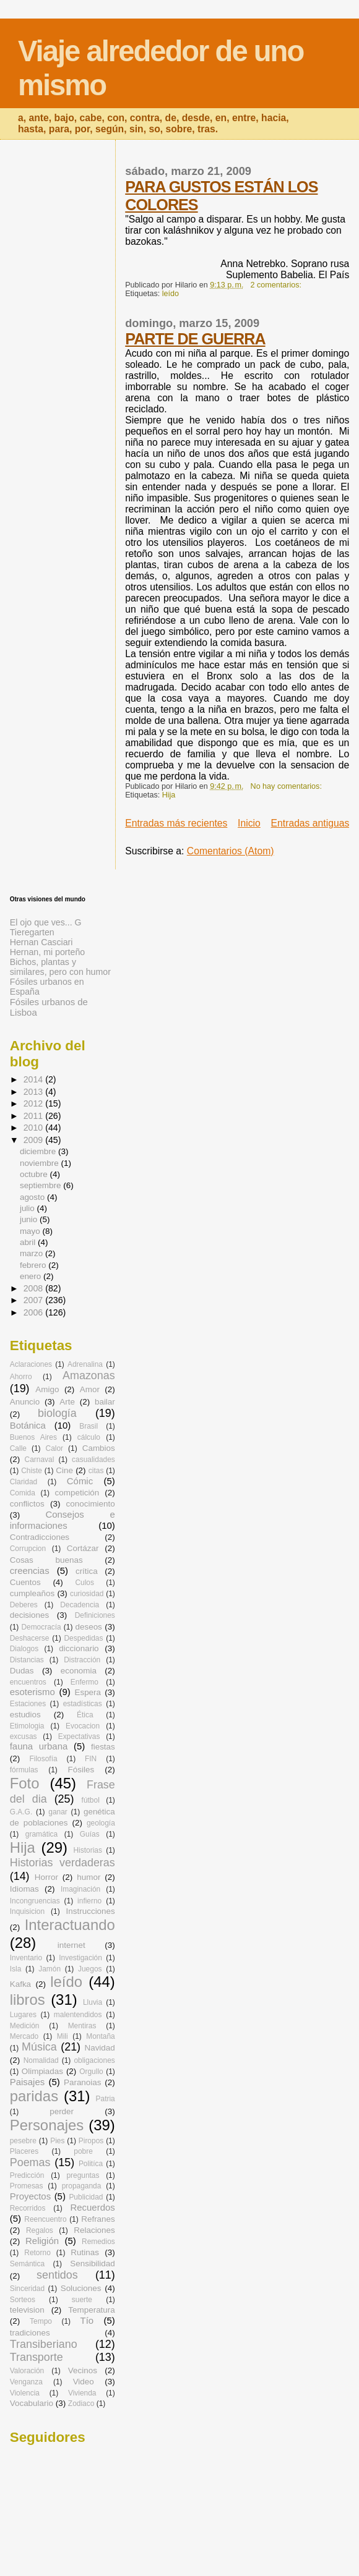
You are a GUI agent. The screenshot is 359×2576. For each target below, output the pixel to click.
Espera (87, 1692)
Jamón (49, 1969)
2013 (35, 1092)
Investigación (80, 1957)
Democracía (41, 1627)
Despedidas (83, 1638)
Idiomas (24, 1889)
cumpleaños (32, 1593)
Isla (16, 1969)
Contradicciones (39, 1537)
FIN (91, 1758)
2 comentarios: (277, 285)
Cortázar (83, 1548)
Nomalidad (41, 2060)
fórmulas (24, 1770)
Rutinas (85, 2252)
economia (79, 1670)
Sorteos (22, 2299)
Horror (46, 1877)
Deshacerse (30, 1638)
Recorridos (28, 2208)
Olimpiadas (42, 2071)
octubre (35, 1174)
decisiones (30, 1615)
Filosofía (43, 1758)
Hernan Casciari (41, 942)
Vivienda (82, 2393)
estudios (25, 1714)
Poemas (30, 2162)
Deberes (24, 1604)
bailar (105, 1401)
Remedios (98, 2241)
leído (170, 293)
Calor (55, 1448)
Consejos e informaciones (62, 1520)
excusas (23, 1736)
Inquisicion (27, 1911)
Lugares (23, 2014)
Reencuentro (45, 2219)
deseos (89, 1626)
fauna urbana (39, 1746)
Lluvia (92, 2002)
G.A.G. (21, 1812)
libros (27, 1999)
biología (57, 1413)
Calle (18, 1448)
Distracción (82, 1660)
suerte (82, 2299)
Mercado (24, 2036)
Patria (105, 2098)
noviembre (40, 1163)
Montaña (100, 2036)
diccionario (78, 1648)
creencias (30, 1570)
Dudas (22, 1670)
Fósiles (81, 1769)
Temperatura (91, 2310)
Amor (90, 1389)
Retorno (37, 2252)
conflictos (27, 1503)
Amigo (47, 1389)
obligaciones (94, 2060)
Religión (42, 2240)
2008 (35, 1288)
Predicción (27, 2175)
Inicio (249, 823)
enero (31, 1276)
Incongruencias (35, 1901)
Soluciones (81, 2288)
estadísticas (82, 1703)
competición (77, 1492)
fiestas (103, 1746)
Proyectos (30, 2196)
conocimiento (90, 1503)
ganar (57, 1812)
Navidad (99, 2047)
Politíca (91, 2163)
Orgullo (91, 2071)
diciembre (39, 1151)
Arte (67, 1401)
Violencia (25, 2393)
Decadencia (79, 1604)
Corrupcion (28, 1548)
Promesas (26, 2186)
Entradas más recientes (176, 823)
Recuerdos (93, 2207)
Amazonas (89, 1375)
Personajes (47, 2125)
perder (62, 2111)
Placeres (24, 2151)
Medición (25, 2025)
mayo (31, 1231)
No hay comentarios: (287, 786)
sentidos (57, 2275)
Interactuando (70, 1924)
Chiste (31, 1470)
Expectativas (79, 1736)
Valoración (27, 2370)
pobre (83, 2151)
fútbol (91, 1800)
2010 (35, 1128)
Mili (62, 2036)
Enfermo (84, 1682)
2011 (35, 1116)
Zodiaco (81, 2403)
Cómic (80, 1481)
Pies (57, 2140)
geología (101, 1823)
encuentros (28, 1682)
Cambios (98, 1448)
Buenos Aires (33, 1437)
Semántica (27, 2263)
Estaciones (28, 1703)
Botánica (28, 1425)
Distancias (27, 1660)
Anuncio (25, 1401)
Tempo (41, 2321)
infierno (89, 1901)
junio (30, 1219)
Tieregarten (32, 932)
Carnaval (39, 1459)
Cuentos (25, 1582)
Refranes (98, 2219)
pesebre (23, 2140)
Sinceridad (27, 2288)
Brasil (88, 1426)
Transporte (36, 2357)
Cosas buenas (46, 1560)
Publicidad (86, 2197)
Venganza (26, 2382)
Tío (87, 2320)
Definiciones (95, 1615)
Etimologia (27, 1726)
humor (88, 1877)
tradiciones (30, 2332)
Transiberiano (43, 2344)
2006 (35, 1312)
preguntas (82, 2175)
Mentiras (82, 2025)
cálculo (88, 1437)
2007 (35, 1300)
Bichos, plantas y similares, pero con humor (60, 967)
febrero (34, 1265)
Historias (88, 1850)
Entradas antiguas (310, 823)
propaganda (82, 2186)
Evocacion (83, 1726)
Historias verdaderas (62, 1862)
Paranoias (83, 2082)
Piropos (91, 2140)
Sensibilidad (92, 2263)
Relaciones (94, 2230)
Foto (25, 1783)
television (27, 2310)
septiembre (41, 1185)
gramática (41, 1834)
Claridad (23, 1481)
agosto (33, 1197)
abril (29, 1242)
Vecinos (82, 2370)
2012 (35, 1103)
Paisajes (27, 2082)
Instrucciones (90, 1911)
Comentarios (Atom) (230, 851)
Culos (84, 1582)
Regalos (39, 2230)
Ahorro (21, 1376)
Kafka (20, 1984)
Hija (169, 795)
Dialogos (24, 1648)
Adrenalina (85, 1364)
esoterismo (32, 1691)
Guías (90, 1834)
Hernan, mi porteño (47, 952)
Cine (64, 1470)
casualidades (93, 1459)
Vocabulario (31, 2403)
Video (83, 2381)
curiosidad (86, 1593)
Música (39, 2047)
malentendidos (78, 2014)
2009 (35, 1140)
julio (28, 1208)
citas (96, 1470)
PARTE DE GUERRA (195, 338)
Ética (85, 1715)
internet (71, 1945)
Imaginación (80, 1889)
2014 (35, 1079)
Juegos (90, 1969)
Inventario (26, 1957)
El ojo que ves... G (46, 922)
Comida (22, 1493)
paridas (34, 2096)
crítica (87, 1571)
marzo (32, 1253)
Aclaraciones (31, 1364)
